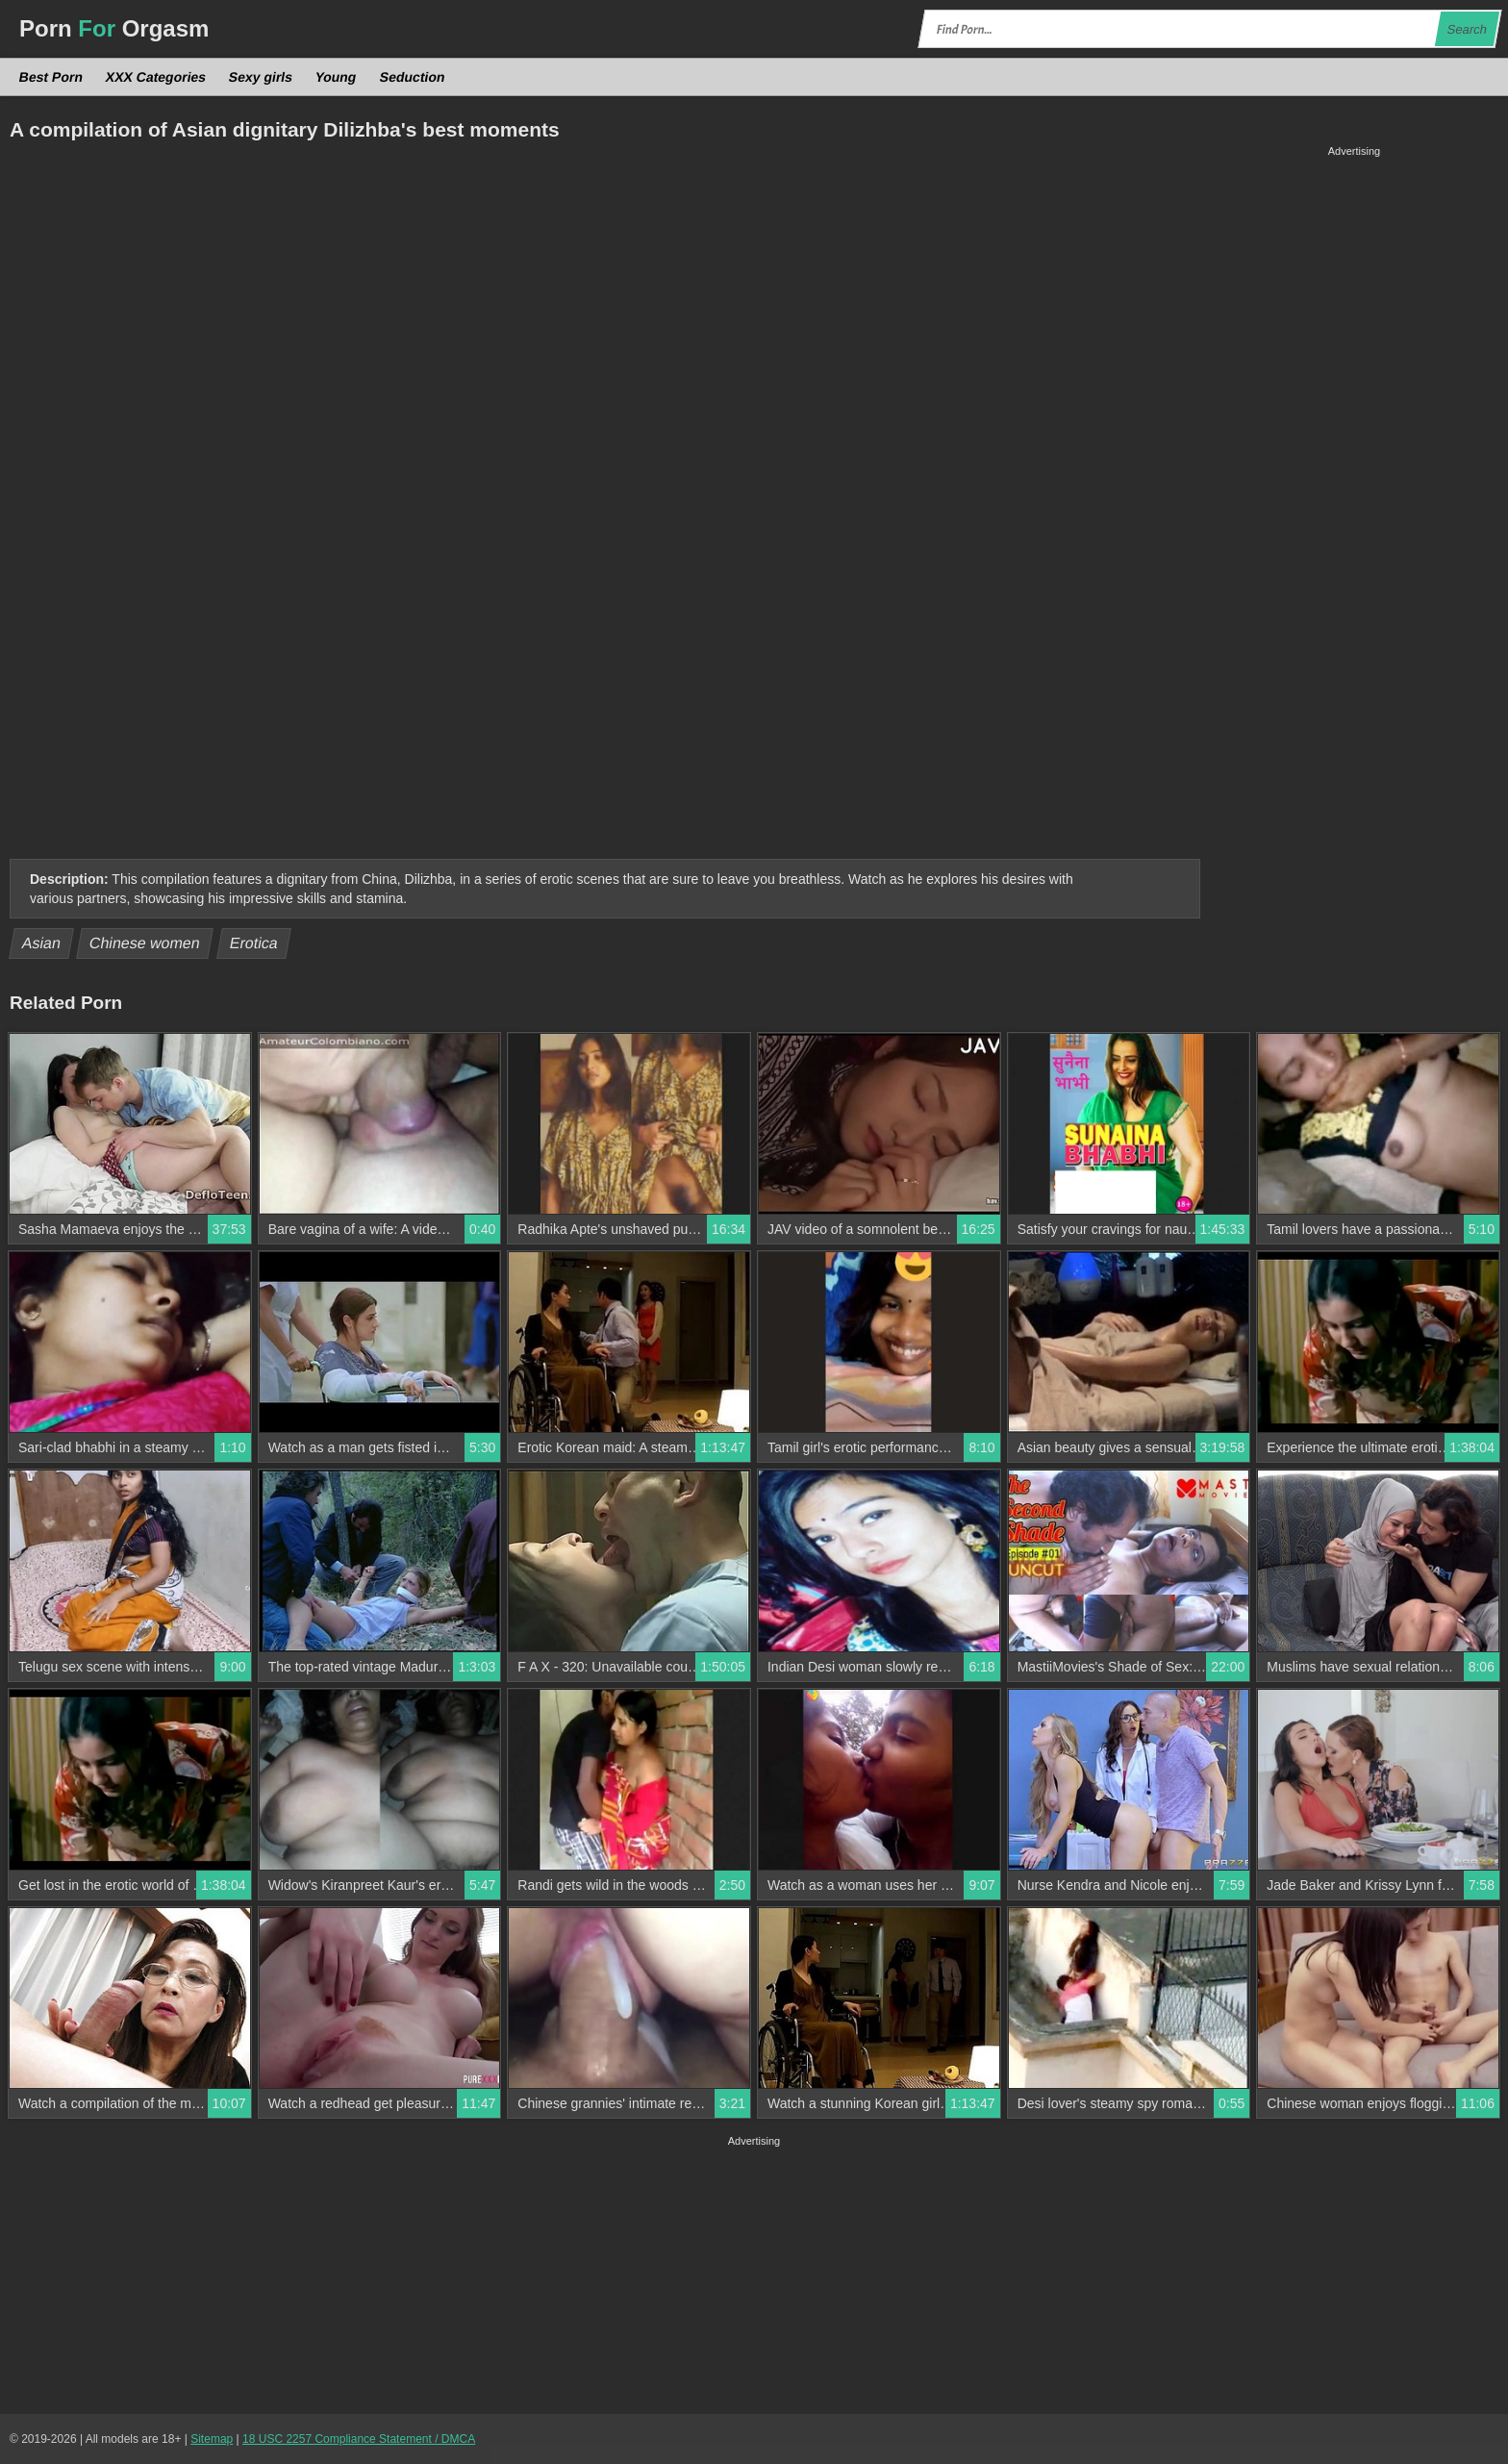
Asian (42, 943)
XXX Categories (156, 77)
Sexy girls (261, 77)
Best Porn (51, 77)
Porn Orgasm (114, 28)
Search (1466, 29)
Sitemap (211, 2439)
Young (336, 77)
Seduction (411, 77)
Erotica (253, 943)
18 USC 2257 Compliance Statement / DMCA (358, 2439)
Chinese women (145, 943)
